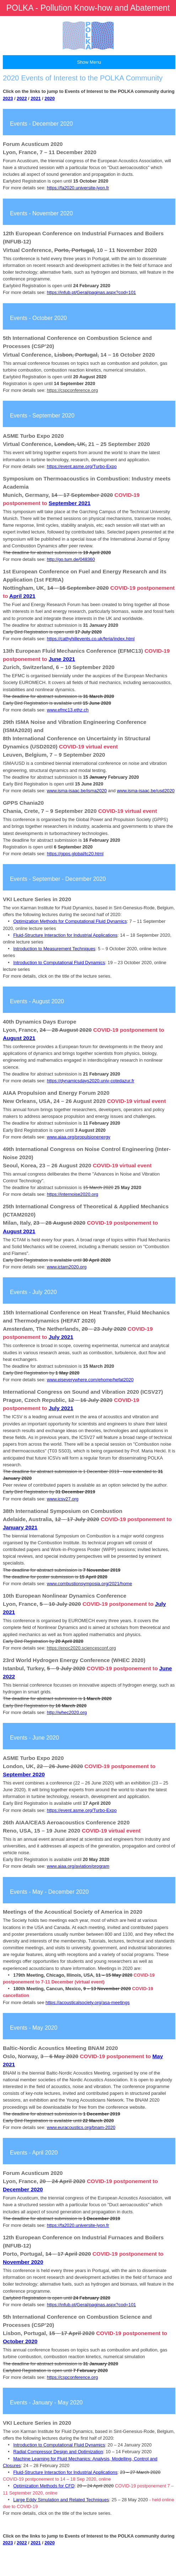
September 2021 (70, 503)
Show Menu (89, 62)
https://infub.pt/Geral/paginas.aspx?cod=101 (91, 292)
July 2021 (61, 1337)
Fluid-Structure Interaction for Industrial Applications (65, 935)
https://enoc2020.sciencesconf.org (81, 1648)
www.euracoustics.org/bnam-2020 (81, 2127)
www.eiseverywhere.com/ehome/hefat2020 (90, 1379)
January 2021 (20, 1527)
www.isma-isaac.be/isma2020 (77, 790)
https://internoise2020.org (72, 1194)
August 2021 (19, 1038)
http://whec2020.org (67, 1712)
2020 (49, 98)
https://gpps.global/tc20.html (75, 853)
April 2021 (22, 596)
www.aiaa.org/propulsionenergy (79, 1137)
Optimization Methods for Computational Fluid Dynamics (70, 921)
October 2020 (20, 2341)
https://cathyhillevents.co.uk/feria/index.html (91, 638)
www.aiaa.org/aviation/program (78, 1866)
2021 (36, 98)
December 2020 (23, 2189)
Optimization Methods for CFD (43, 2485)
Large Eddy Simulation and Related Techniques (61, 2499)
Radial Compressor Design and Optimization (58, 2451)
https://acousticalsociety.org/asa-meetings (88, 2002)
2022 (22, 98)
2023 (8, 98)
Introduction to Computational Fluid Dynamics (59, 962)
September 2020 (24, 1774)
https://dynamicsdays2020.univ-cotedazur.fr (90, 1080)
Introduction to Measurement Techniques (54, 948)
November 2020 (23, 2262)
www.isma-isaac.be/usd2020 (146, 790)
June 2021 (62, 659)
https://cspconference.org (72, 390)
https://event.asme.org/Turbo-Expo (82, 466)
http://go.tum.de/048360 (71, 559)
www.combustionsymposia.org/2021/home (89, 1583)
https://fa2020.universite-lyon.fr (78, 187)
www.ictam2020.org (67, 1266)
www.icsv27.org (63, 1499)
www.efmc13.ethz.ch (68, 710)
